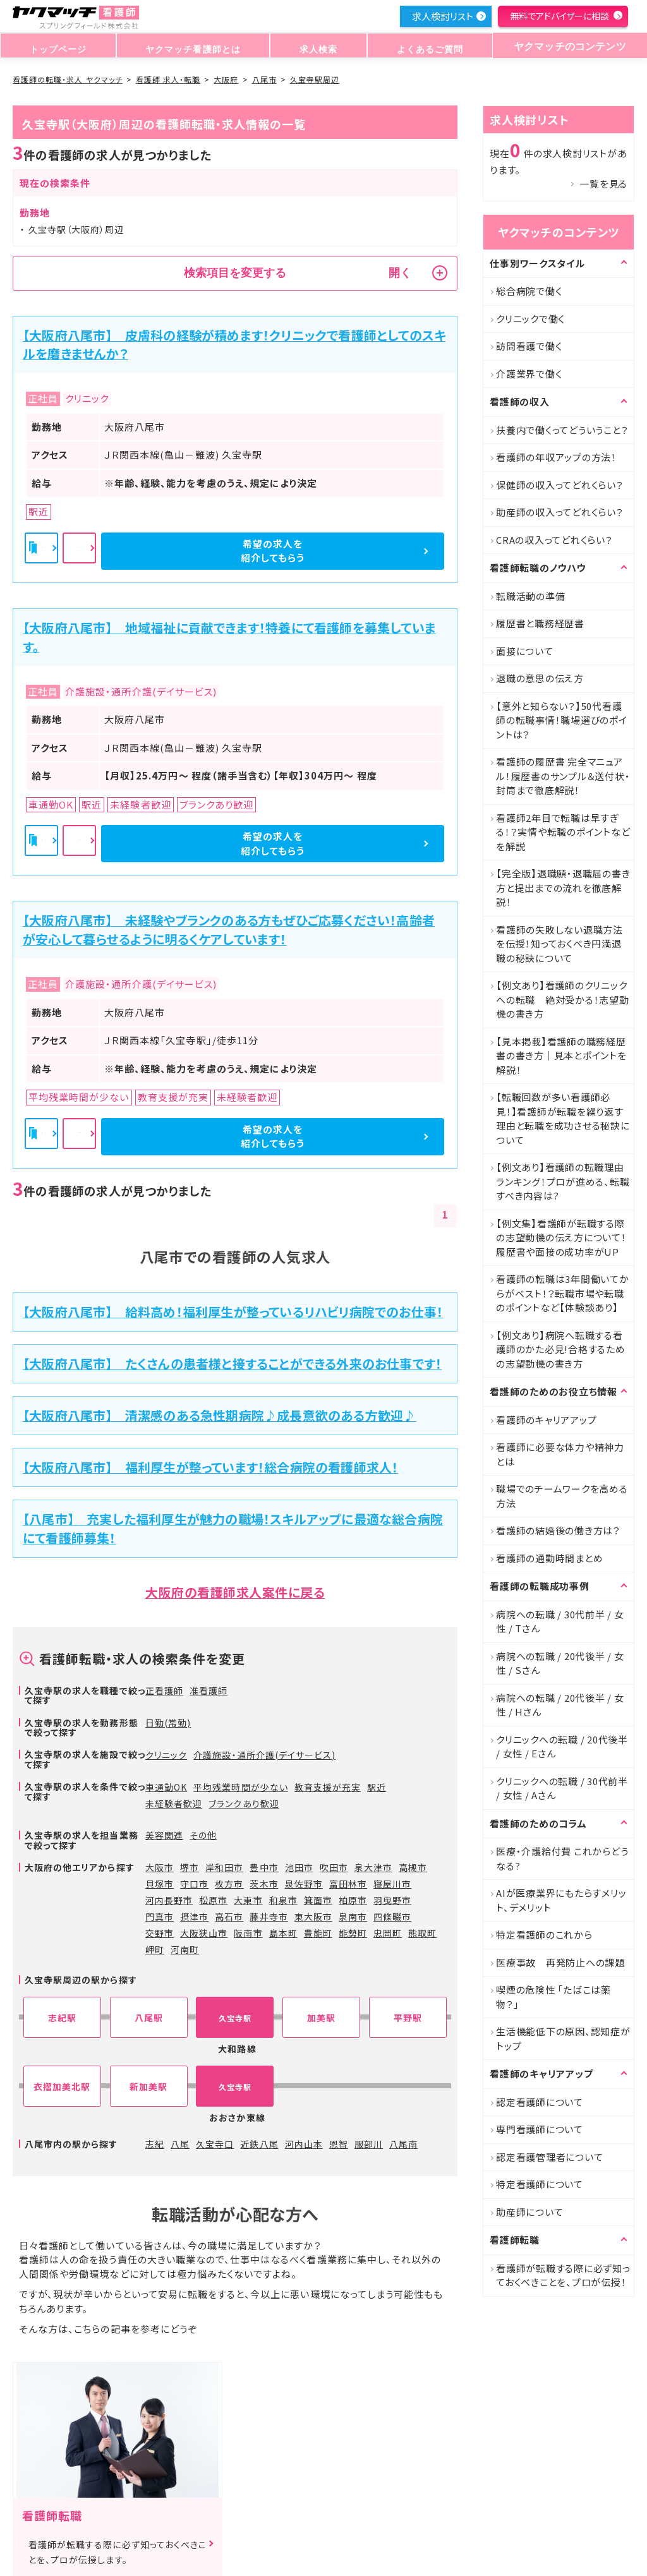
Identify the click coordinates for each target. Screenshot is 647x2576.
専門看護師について (539, 2129)
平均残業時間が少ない (240, 1787)
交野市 (159, 1933)
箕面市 (318, 1900)
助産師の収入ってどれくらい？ (560, 512)
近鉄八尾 (259, 2144)
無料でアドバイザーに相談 (559, 15)
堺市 (189, 1867)
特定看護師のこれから (544, 1934)
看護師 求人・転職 (168, 79)
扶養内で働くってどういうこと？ (562, 429)
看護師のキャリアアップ (546, 1419)
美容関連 (164, 1835)
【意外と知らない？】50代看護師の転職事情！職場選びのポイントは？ (561, 720)
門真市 (159, 1916)
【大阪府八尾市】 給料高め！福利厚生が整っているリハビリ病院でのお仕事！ (233, 1312)
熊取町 (422, 1933)
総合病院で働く (529, 291)
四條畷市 (392, 1916)
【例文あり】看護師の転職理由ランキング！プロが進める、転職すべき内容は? (562, 1181)
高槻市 (413, 1867)
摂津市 (194, 1916)
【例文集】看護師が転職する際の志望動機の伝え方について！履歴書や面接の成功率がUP (561, 1237)
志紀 (154, 2144)
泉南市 (353, 1916)
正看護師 (164, 1690)
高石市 (229, 1916)
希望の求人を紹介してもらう (377, 551)
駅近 (376, 1787)
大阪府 (226, 79)
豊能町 (318, 1933)
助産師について (529, 2211)
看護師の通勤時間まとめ (549, 1558)
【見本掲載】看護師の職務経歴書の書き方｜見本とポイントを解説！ (561, 1055)
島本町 (283, 1933)
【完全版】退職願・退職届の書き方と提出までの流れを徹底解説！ (563, 887)
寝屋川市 (392, 1883)
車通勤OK (166, 1787)
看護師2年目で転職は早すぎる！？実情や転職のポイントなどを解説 (563, 832)
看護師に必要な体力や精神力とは (560, 1454)
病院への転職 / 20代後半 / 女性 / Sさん (560, 1663)
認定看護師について (539, 2102)
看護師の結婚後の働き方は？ (558, 1530)
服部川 (368, 2144)
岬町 (154, 1949)
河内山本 (304, 2144)
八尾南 (403, 2144)
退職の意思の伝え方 (540, 678)
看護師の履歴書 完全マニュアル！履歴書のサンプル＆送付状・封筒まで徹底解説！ (563, 776)
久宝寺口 (215, 2144)
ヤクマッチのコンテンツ (565, 46)
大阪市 (159, 1867)
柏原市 (353, 1900)
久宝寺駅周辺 (314, 79)
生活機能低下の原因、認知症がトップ (563, 2038)
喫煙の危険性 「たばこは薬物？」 (553, 1997)
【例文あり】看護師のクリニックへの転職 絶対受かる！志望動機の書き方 (562, 999)
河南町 (185, 1949)
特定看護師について (539, 2184)
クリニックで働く (530, 318)
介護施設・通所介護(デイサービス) (264, 1754)
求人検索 (313, 46)
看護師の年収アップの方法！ (556, 457)
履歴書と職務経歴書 (540, 623)
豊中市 (264, 1867)
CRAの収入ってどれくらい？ (554, 539)
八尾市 (264, 79)
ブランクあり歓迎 (244, 1803)
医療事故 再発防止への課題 (560, 1962)
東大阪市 (313, 1916)
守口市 (194, 1883)
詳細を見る (236, 550)
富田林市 (348, 1883)
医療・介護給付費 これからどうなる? (562, 1858)
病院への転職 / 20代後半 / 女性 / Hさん (560, 1705)
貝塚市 (159, 1883)
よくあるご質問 (421, 46)
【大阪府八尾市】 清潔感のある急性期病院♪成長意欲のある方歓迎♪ (219, 1415)
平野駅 (408, 2018)
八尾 (180, 2144)
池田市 (299, 1867)
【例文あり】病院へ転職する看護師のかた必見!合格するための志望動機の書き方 (561, 1349)
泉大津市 (373, 1867)
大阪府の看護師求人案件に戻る (235, 1592)
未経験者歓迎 (173, 1803)
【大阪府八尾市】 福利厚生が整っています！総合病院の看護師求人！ (210, 1467)
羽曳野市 (392, 1900)
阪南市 (248, 1933)
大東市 (248, 1900)
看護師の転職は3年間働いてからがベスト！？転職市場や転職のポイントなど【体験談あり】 (562, 1293)
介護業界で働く (529, 373)
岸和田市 (224, 1867)
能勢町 (353, 1933)
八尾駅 (148, 2018)
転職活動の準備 (530, 596)
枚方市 (229, 1883)
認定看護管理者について (549, 2157)
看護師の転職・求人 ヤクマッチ (68, 79)
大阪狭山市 (203, 1933)
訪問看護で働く (529, 345)
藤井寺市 (268, 1916)
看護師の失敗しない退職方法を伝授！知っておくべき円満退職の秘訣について (559, 944)
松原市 (213, 1900)
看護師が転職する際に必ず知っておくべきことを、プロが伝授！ (563, 2275)
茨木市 (264, 1883)
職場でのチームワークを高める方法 (562, 1496)
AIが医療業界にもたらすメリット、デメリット (561, 1900)
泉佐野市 (304, 1883)
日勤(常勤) (168, 1722)
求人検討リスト (442, 16)
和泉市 (283, 1900)
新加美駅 (148, 2086)
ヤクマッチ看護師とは (190, 46)
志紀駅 (62, 2018)
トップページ (56, 46)
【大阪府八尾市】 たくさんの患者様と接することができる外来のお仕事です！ (232, 1363)
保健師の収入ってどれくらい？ (560, 484)
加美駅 (321, 2018)
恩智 (338, 2144)
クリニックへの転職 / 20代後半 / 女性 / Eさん (562, 1746)
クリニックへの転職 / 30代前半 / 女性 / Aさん (562, 1788)
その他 (203, 1835)
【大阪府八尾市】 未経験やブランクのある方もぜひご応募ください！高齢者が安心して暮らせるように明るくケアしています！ (229, 929)
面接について (524, 651)
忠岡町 (387, 1933)
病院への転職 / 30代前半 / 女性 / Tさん (560, 1621)
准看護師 (208, 1690)
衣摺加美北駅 (62, 2086)
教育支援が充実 (327, 1787)
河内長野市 (169, 1900)
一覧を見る (603, 183)
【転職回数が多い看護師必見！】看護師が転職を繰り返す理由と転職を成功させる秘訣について (563, 1118)
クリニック (166, 1754)
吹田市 (334, 1867)
